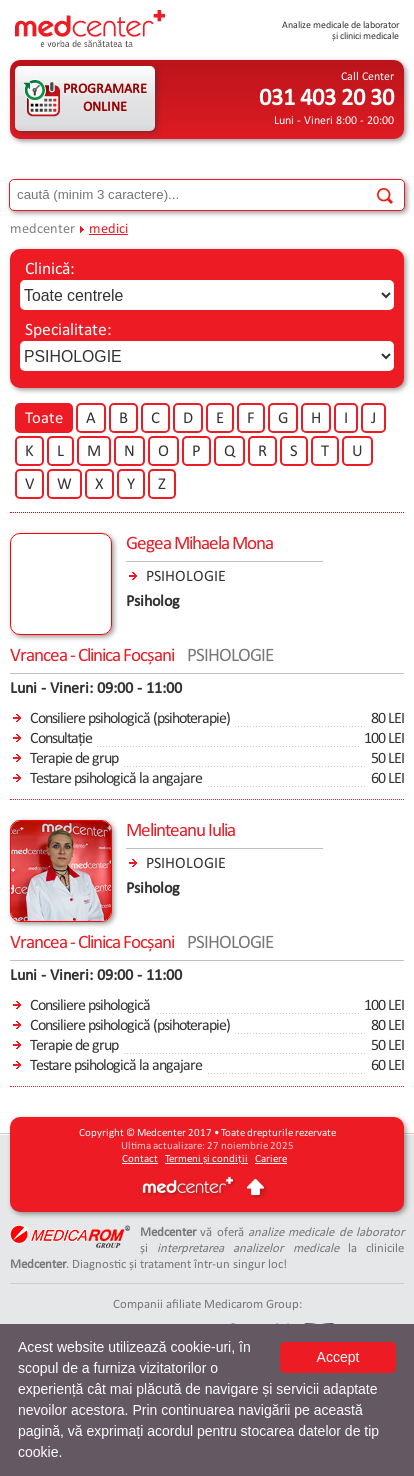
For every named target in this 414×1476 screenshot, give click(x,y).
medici (108, 229)
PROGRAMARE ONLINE (105, 98)
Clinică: (50, 269)
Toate (44, 419)
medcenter (42, 229)
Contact (140, 1159)
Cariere (271, 1159)
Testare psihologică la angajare (116, 779)
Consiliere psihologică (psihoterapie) (130, 719)
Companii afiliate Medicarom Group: (207, 1304)
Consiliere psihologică (90, 1006)
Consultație (61, 739)
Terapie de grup (74, 759)
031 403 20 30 (326, 99)
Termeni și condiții (206, 1159)
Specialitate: (68, 330)
